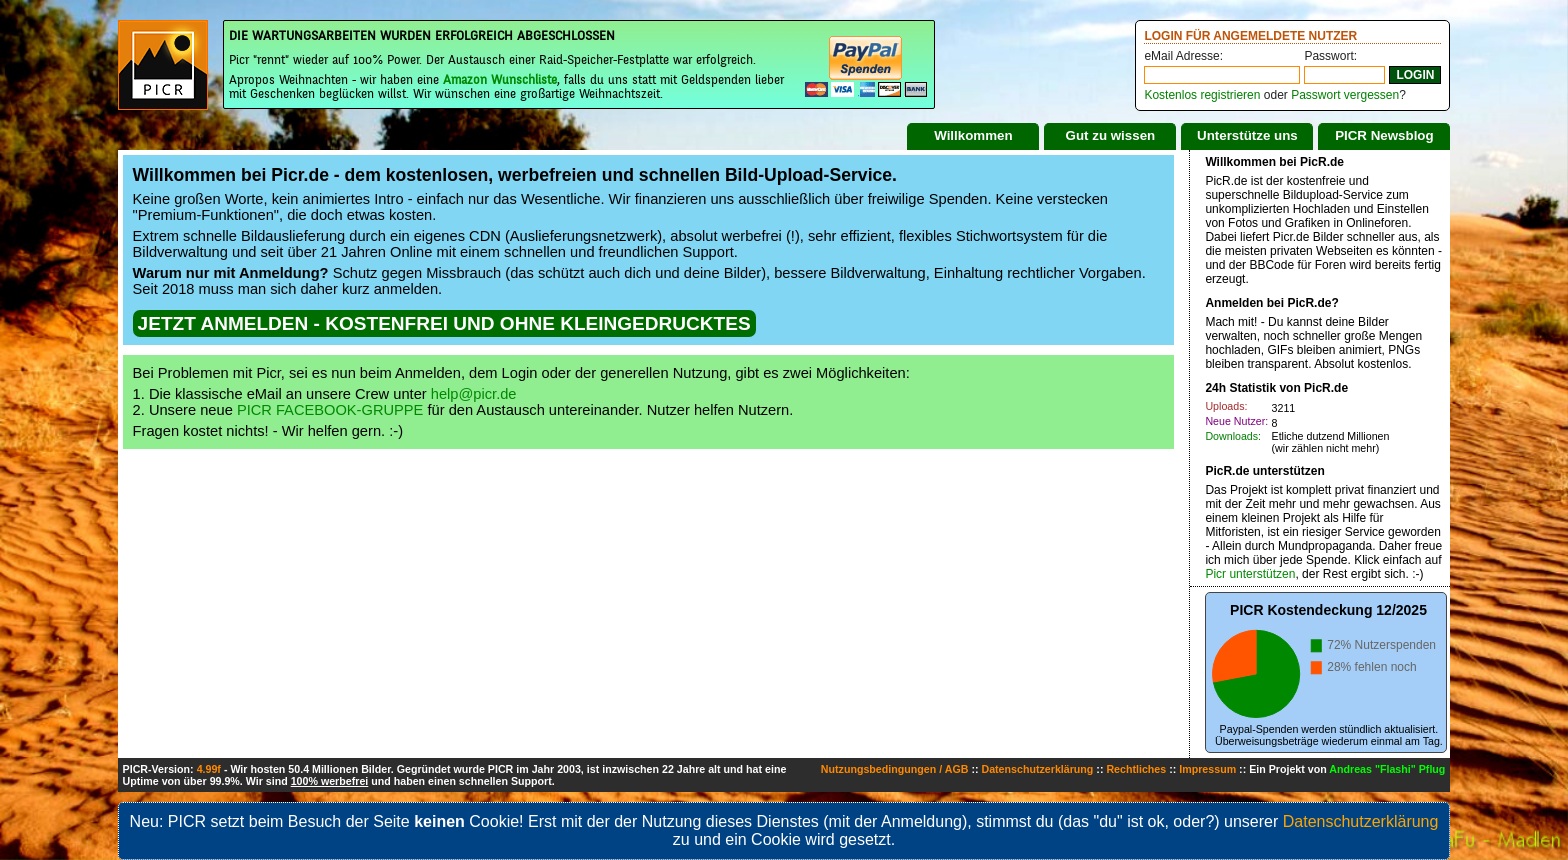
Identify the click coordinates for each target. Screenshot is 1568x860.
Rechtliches (1136, 769)
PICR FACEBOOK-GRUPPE (330, 410)
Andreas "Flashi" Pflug (1387, 769)
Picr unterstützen (1250, 574)
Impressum (1207, 769)
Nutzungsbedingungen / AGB (895, 769)
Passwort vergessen (1345, 95)
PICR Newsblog (1384, 135)
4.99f (209, 769)
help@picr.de (474, 394)
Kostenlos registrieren (1202, 95)
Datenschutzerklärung (1037, 769)
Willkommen (973, 135)
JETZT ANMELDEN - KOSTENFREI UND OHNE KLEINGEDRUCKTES (444, 323)
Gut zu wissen (1111, 135)
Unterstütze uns (1247, 135)
